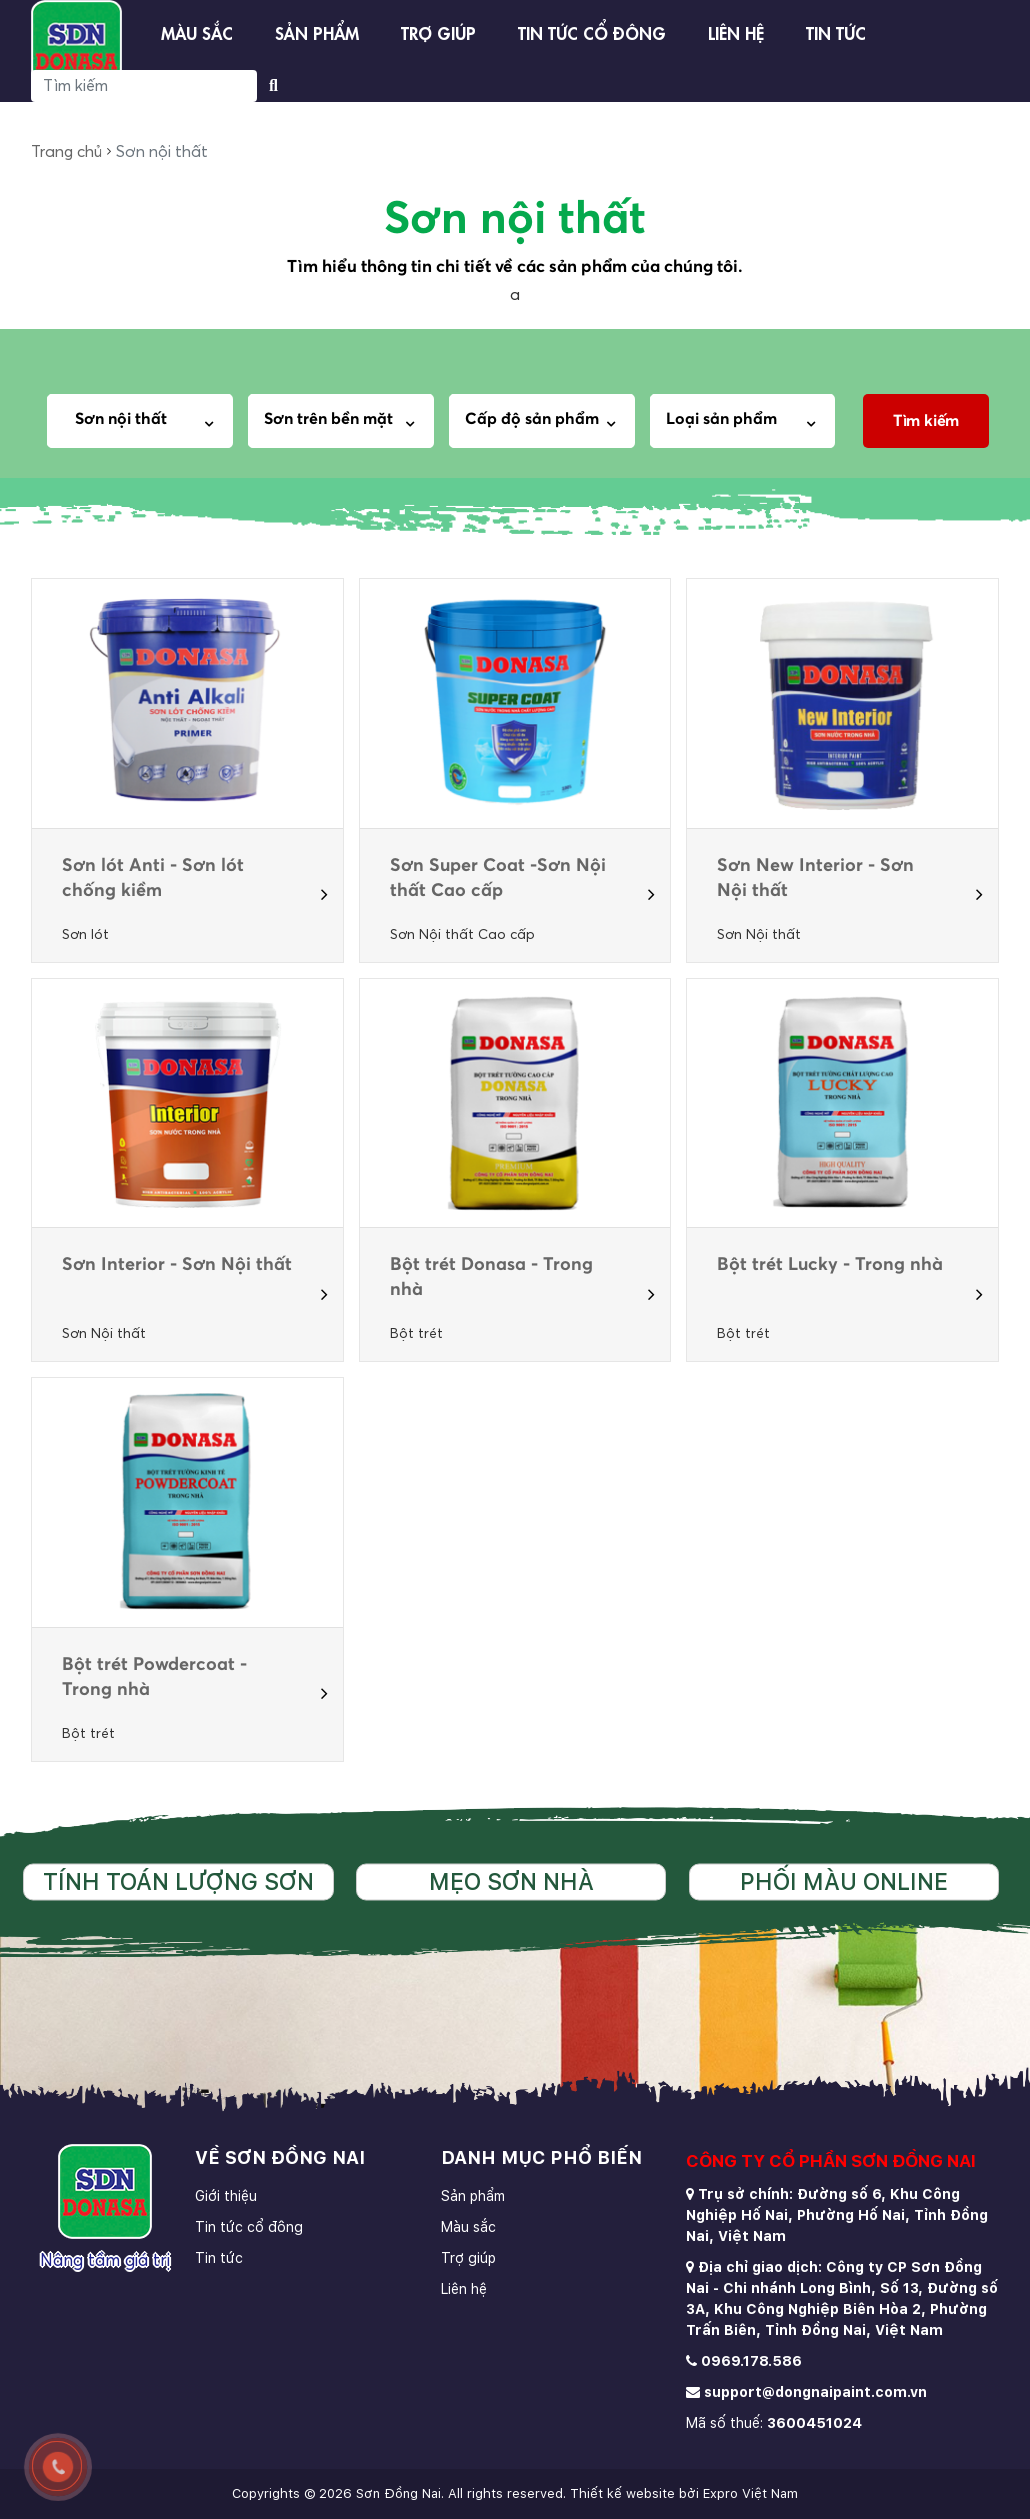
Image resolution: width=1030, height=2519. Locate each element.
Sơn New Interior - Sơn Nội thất (815, 878)
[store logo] (76, 46)
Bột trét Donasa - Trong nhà (491, 1277)
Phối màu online (844, 1881)
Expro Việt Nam (750, 2493)
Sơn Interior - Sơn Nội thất (177, 1265)
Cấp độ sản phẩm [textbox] (532, 419)
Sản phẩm (317, 31)
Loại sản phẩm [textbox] (721, 419)
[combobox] (146, 421)
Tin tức (836, 31)
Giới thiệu (226, 2196)
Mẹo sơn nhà (511, 1881)
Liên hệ (736, 31)
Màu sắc (197, 31)
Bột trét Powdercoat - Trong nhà (154, 1677)
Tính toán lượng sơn (178, 1881)
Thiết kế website (622, 2493)
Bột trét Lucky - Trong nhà (830, 1265)
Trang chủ (66, 152)
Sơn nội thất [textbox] (115, 419)
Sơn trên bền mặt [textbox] (328, 419)
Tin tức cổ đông (592, 31)
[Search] (144, 86)
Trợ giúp (438, 31)
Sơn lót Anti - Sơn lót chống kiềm (153, 878)
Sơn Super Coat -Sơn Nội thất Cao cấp (498, 878)
